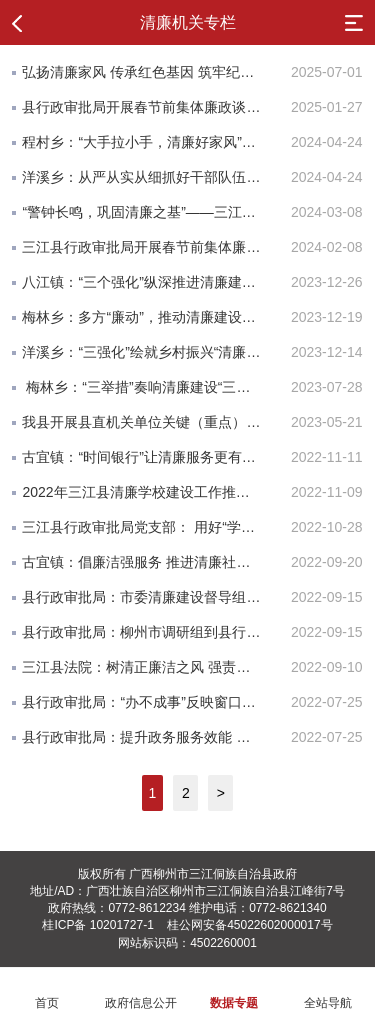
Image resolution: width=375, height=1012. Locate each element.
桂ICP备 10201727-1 (97, 925)
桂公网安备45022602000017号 (249, 925)
